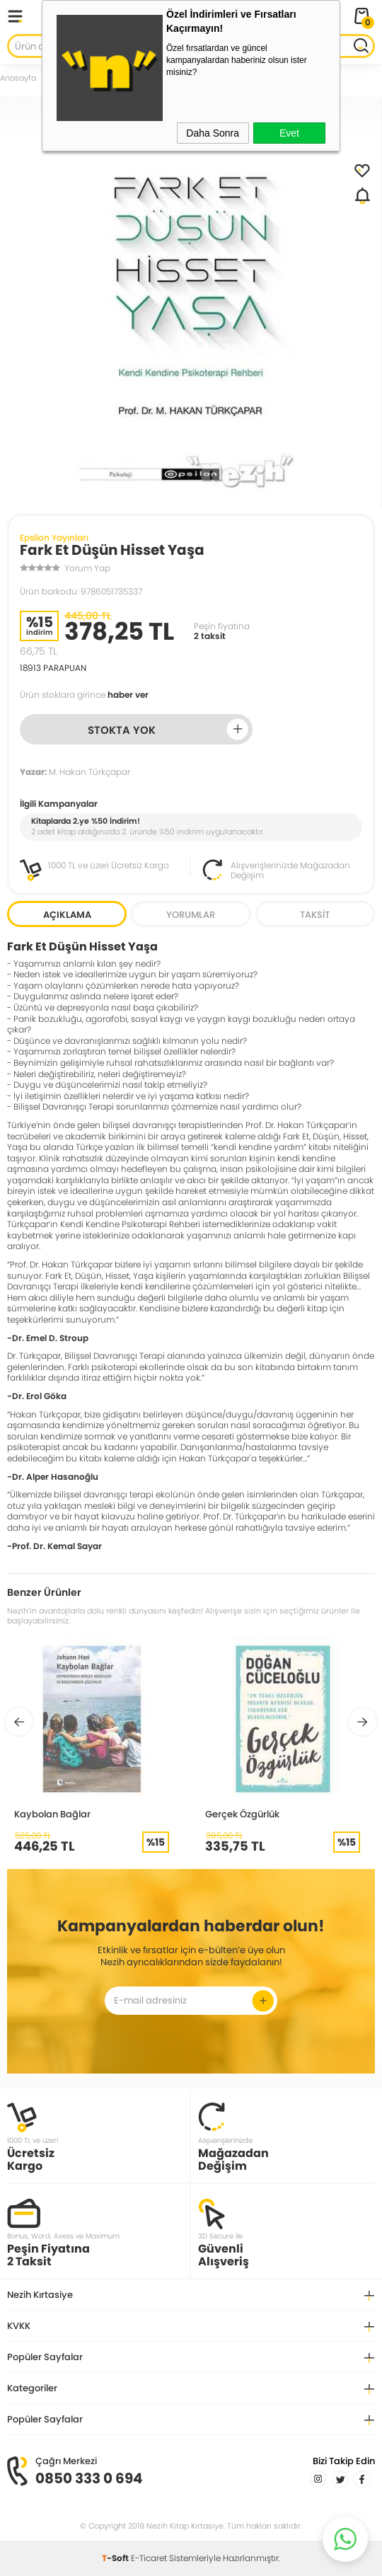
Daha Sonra (212, 133)
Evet (289, 133)
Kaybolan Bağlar (52, 1813)
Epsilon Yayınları (54, 537)
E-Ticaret (149, 2558)
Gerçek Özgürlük (242, 1813)
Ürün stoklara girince (84, 695)
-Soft (116, 2558)
